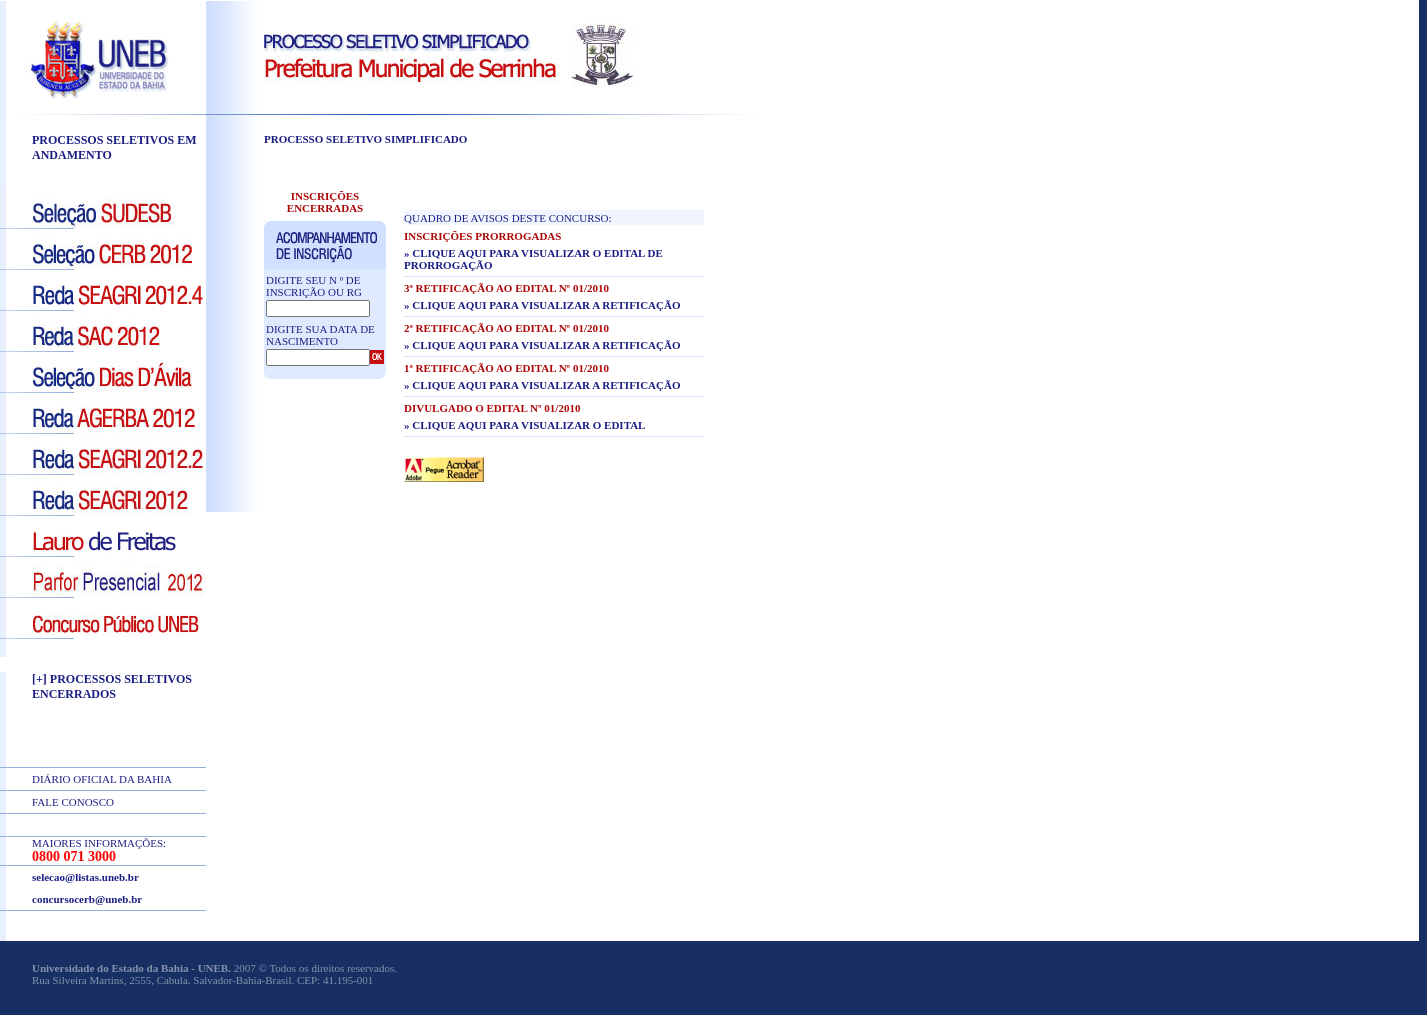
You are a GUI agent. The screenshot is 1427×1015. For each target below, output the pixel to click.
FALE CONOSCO (73, 802)
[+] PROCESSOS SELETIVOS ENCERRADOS (112, 686)
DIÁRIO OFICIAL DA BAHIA (102, 779)
